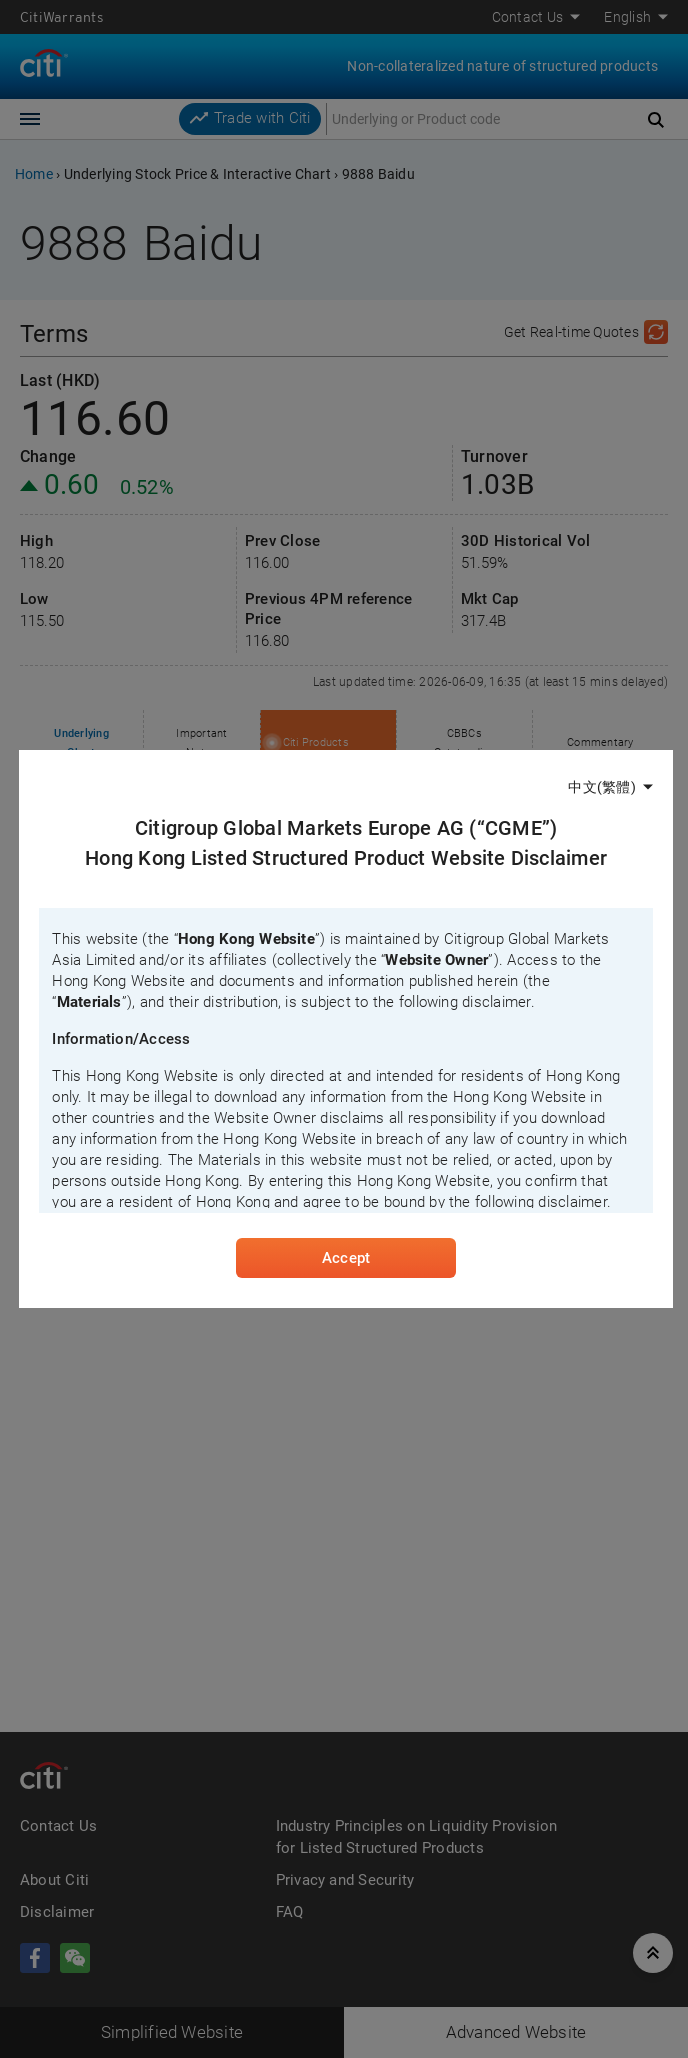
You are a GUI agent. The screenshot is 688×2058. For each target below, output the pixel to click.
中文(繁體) (601, 787)
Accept (346, 1258)
